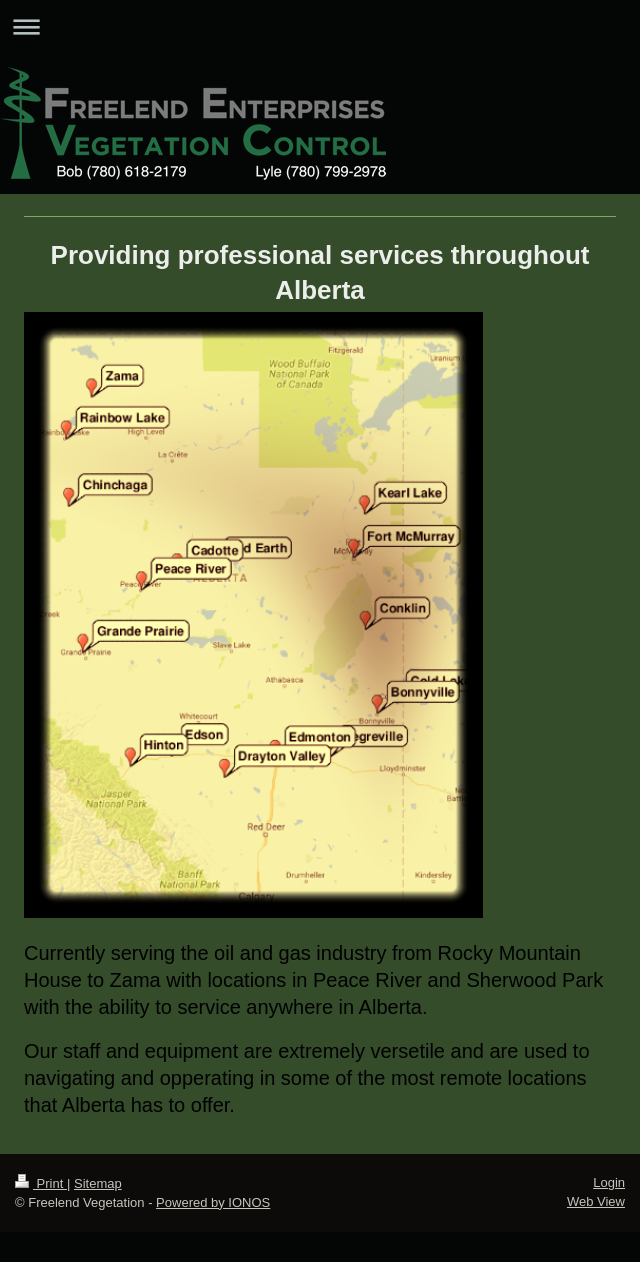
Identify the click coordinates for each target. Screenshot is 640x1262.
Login (609, 1182)
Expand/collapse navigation (320, 26)
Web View (596, 1201)
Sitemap (98, 1183)
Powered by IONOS (213, 1202)
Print (41, 1183)
